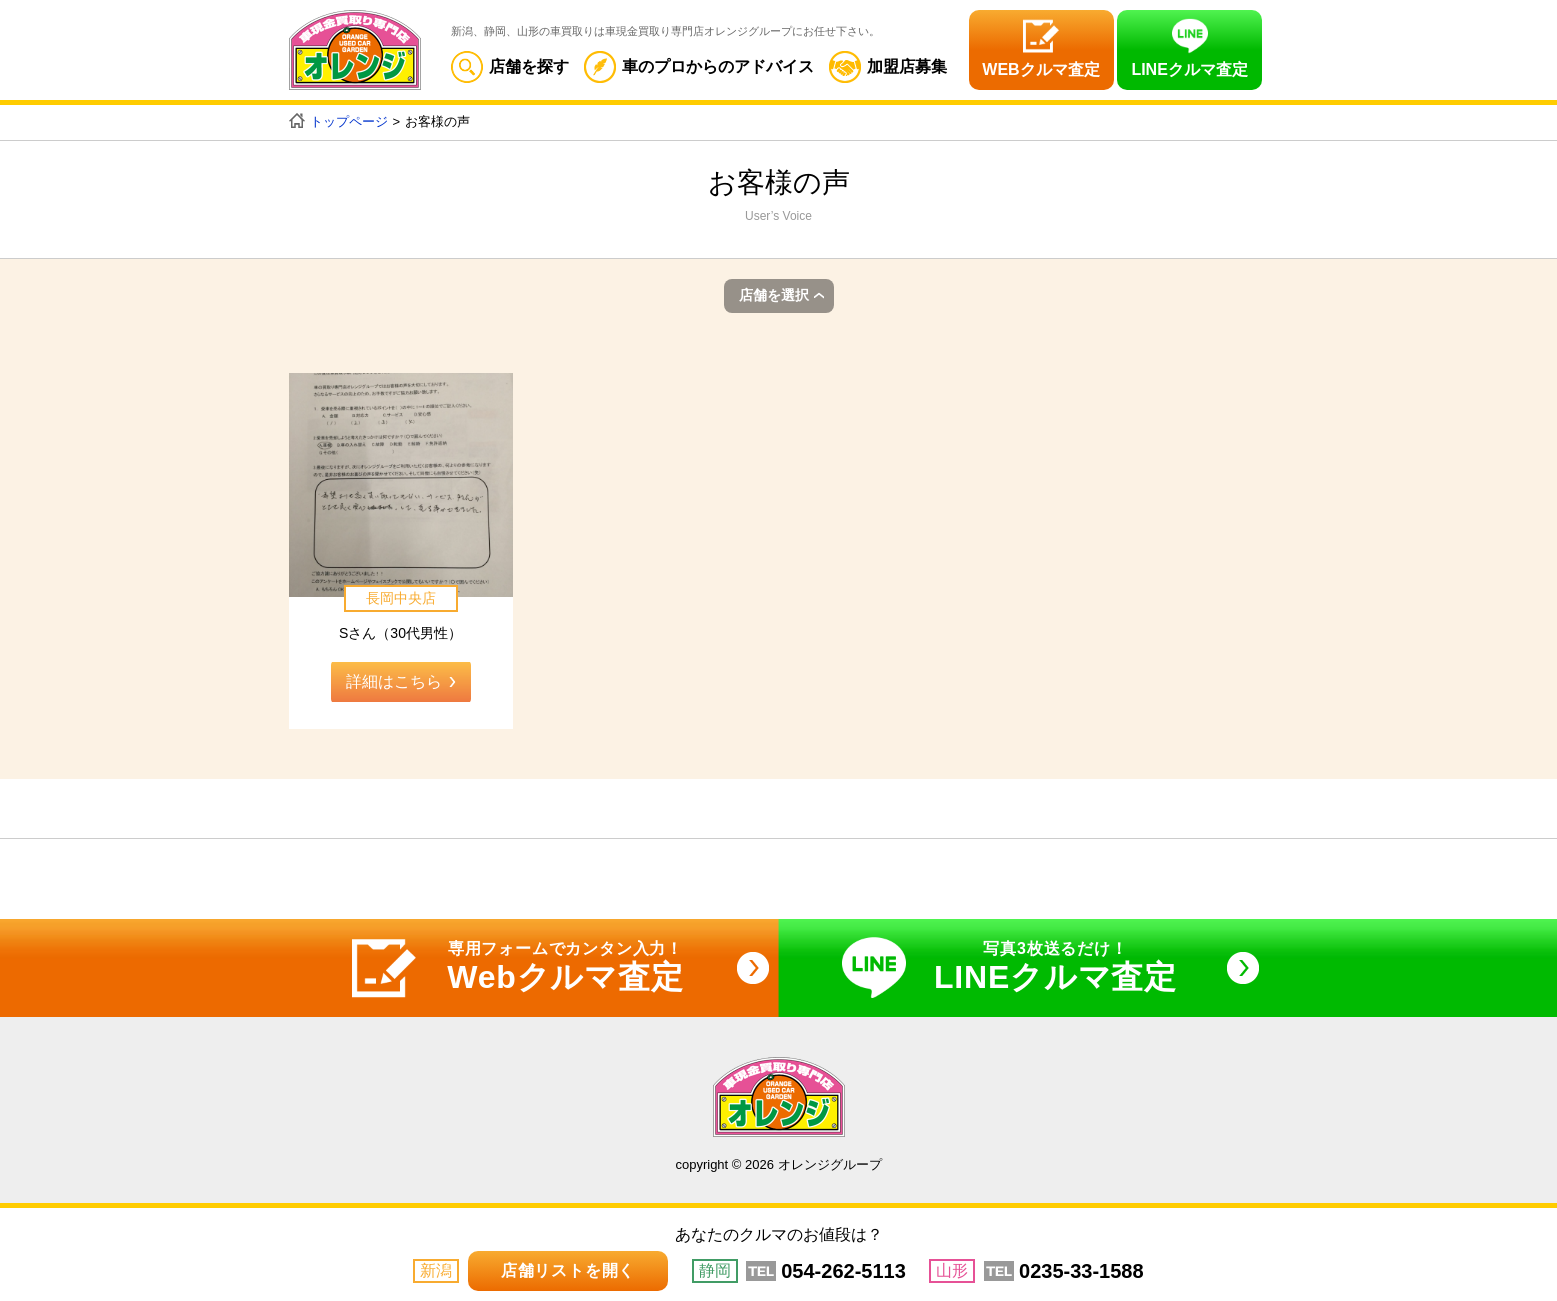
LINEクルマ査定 (1189, 69)
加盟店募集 (888, 66)
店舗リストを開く (568, 1270)
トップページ (349, 121)
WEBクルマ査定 (1040, 69)
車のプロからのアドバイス (699, 66)
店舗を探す (510, 66)
